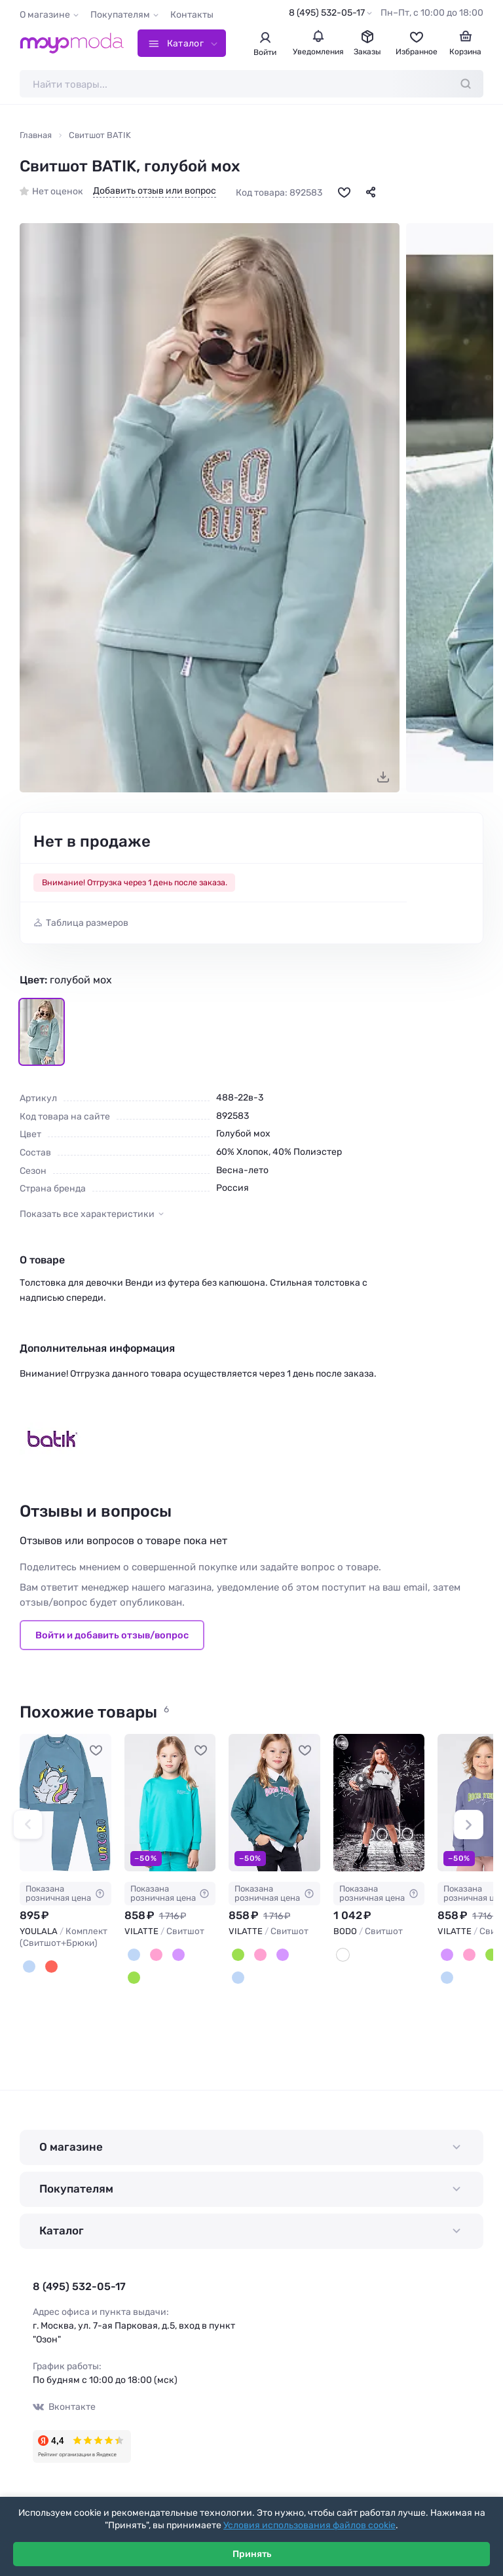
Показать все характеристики (87, 1214)
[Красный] (51, 1966)
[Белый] (343, 1955)
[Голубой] (29, 1966)
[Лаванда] (178, 1955)
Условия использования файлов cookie (309, 2525)
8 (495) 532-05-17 (327, 12)
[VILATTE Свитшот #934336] (274, 1802)
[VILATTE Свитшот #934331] (170, 1802)
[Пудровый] (156, 1955)
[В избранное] (344, 191)
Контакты (192, 14)
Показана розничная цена (65, 1893)
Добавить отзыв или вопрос (154, 191)
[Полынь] (134, 1977)
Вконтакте (64, 2406)
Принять (252, 2554)
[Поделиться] (370, 191)
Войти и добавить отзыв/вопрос (112, 1635)
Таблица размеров (87, 922)
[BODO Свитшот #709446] (379, 1802)
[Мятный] (134, 1955)
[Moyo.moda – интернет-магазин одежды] (72, 43)
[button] (28, 1824)
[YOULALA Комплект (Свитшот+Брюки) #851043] (65, 1802)
